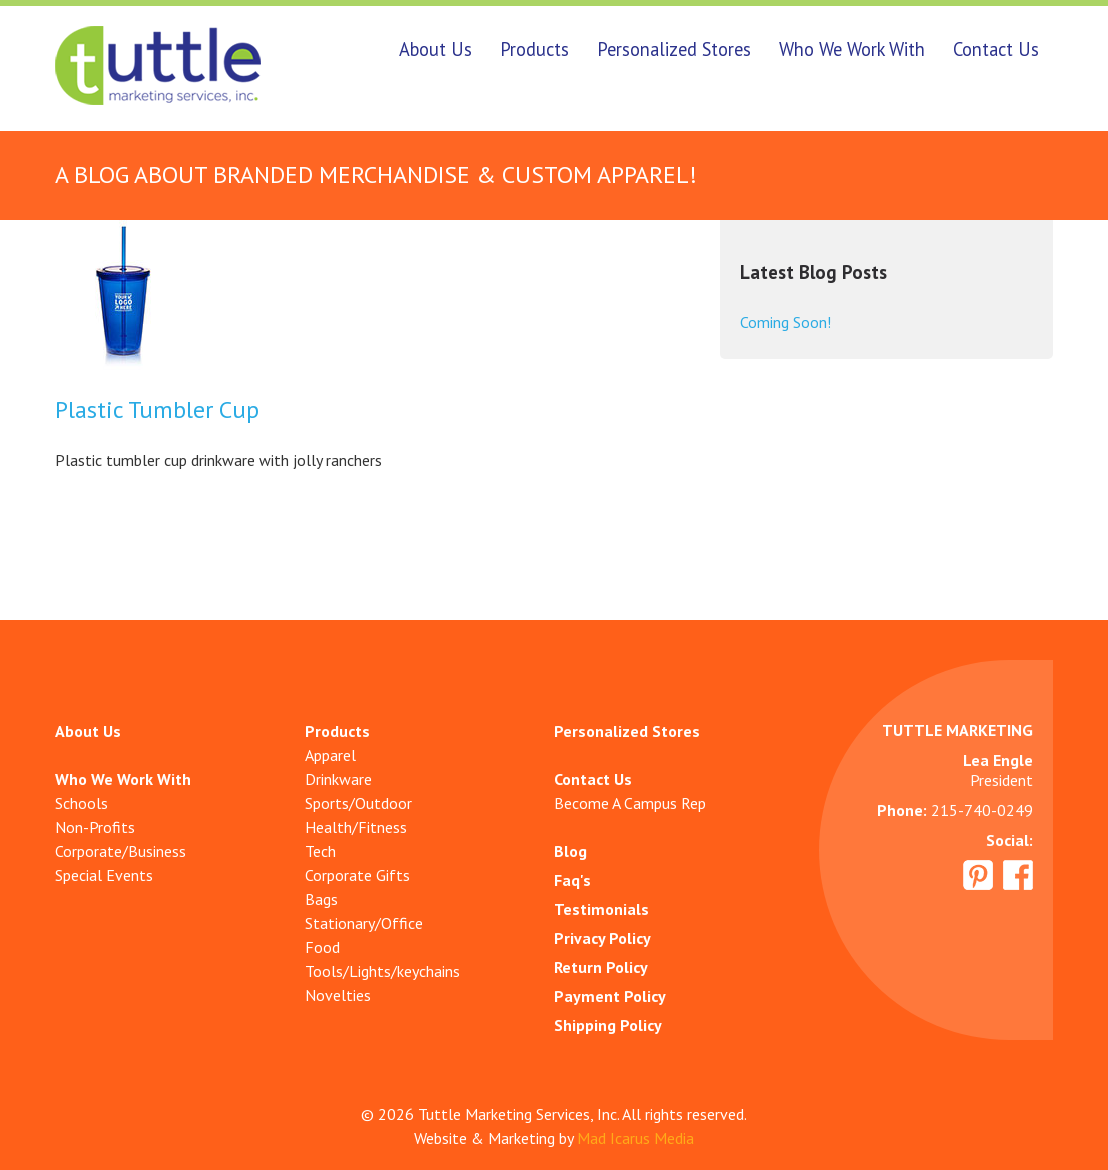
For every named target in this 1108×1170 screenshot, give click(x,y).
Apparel (330, 755)
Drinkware (338, 779)
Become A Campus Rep (630, 803)
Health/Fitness (356, 827)
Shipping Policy (608, 1025)
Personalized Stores (674, 49)
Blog (570, 851)
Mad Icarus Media (635, 1138)
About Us (435, 49)
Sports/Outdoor (358, 803)
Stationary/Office (364, 923)
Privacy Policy (602, 938)
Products (534, 49)
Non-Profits (95, 827)
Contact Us (996, 49)
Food (322, 947)
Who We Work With (852, 49)
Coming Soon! (785, 322)
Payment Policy (610, 996)
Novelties (338, 995)
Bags (321, 899)
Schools (81, 803)
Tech (320, 851)
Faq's (572, 880)
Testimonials (601, 909)
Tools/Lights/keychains (382, 971)
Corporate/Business (120, 851)
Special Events (104, 875)
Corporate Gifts (357, 875)
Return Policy (601, 967)
